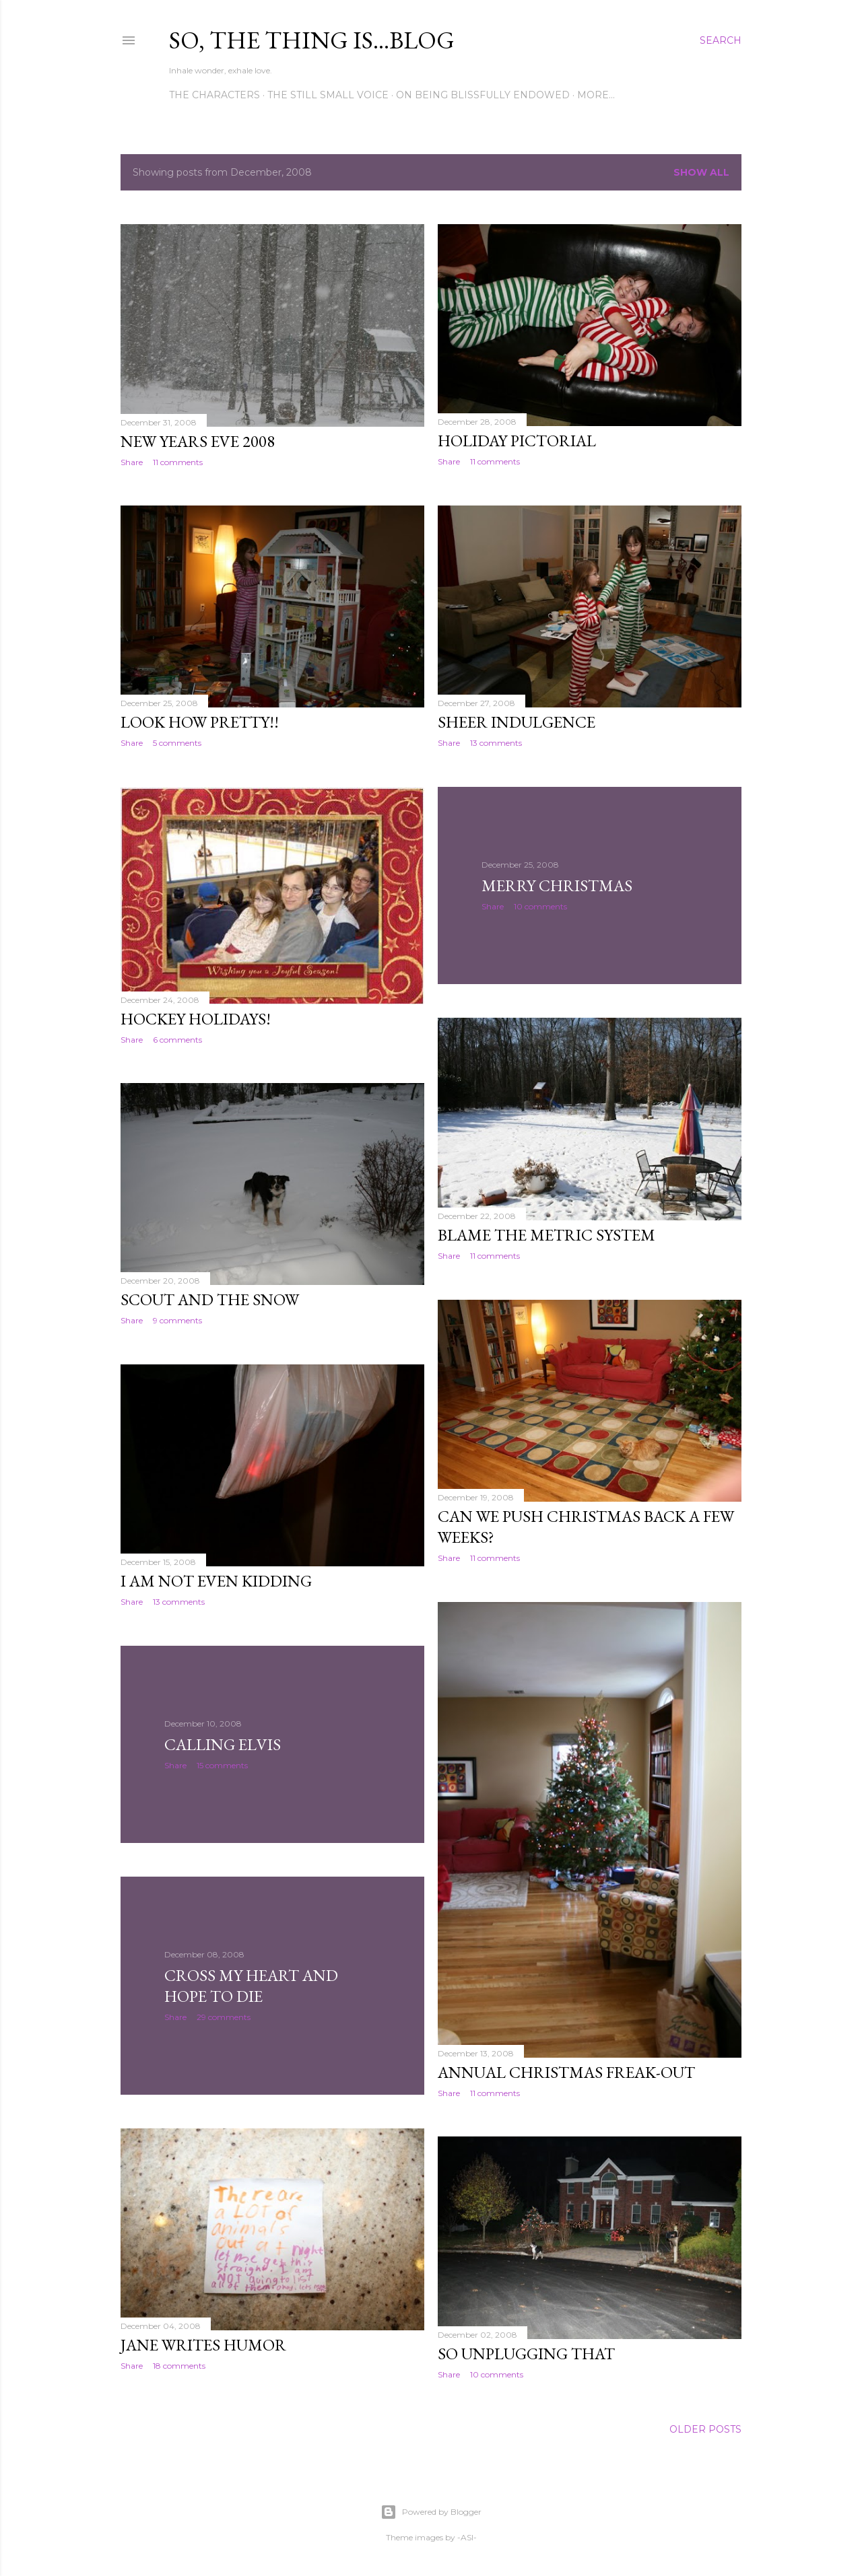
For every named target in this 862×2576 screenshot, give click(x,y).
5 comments (177, 743)
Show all (701, 172)
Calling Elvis (222, 1744)
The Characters (214, 95)
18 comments (179, 2366)
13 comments (496, 743)
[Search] (720, 40)
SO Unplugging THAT (526, 2353)
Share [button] (132, 462)
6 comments (177, 1040)
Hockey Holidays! (196, 1018)
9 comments (177, 1320)
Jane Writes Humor (203, 2344)
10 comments (540, 906)
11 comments (178, 462)
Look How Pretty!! (200, 721)
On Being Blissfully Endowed (483, 95)
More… (596, 95)
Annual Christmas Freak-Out (566, 2072)
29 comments (224, 2017)
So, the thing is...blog (312, 40)
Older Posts (705, 2429)
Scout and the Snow (210, 1299)
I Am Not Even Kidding (216, 1580)
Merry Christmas (557, 885)
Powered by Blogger (431, 2512)
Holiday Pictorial (517, 440)
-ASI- (467, 2537)
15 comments (222, 1765)
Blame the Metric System (546, 1234)
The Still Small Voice (328, 95)
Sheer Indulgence (516, 721)
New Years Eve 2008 (198, 441)
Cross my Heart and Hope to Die (251, 1986)
